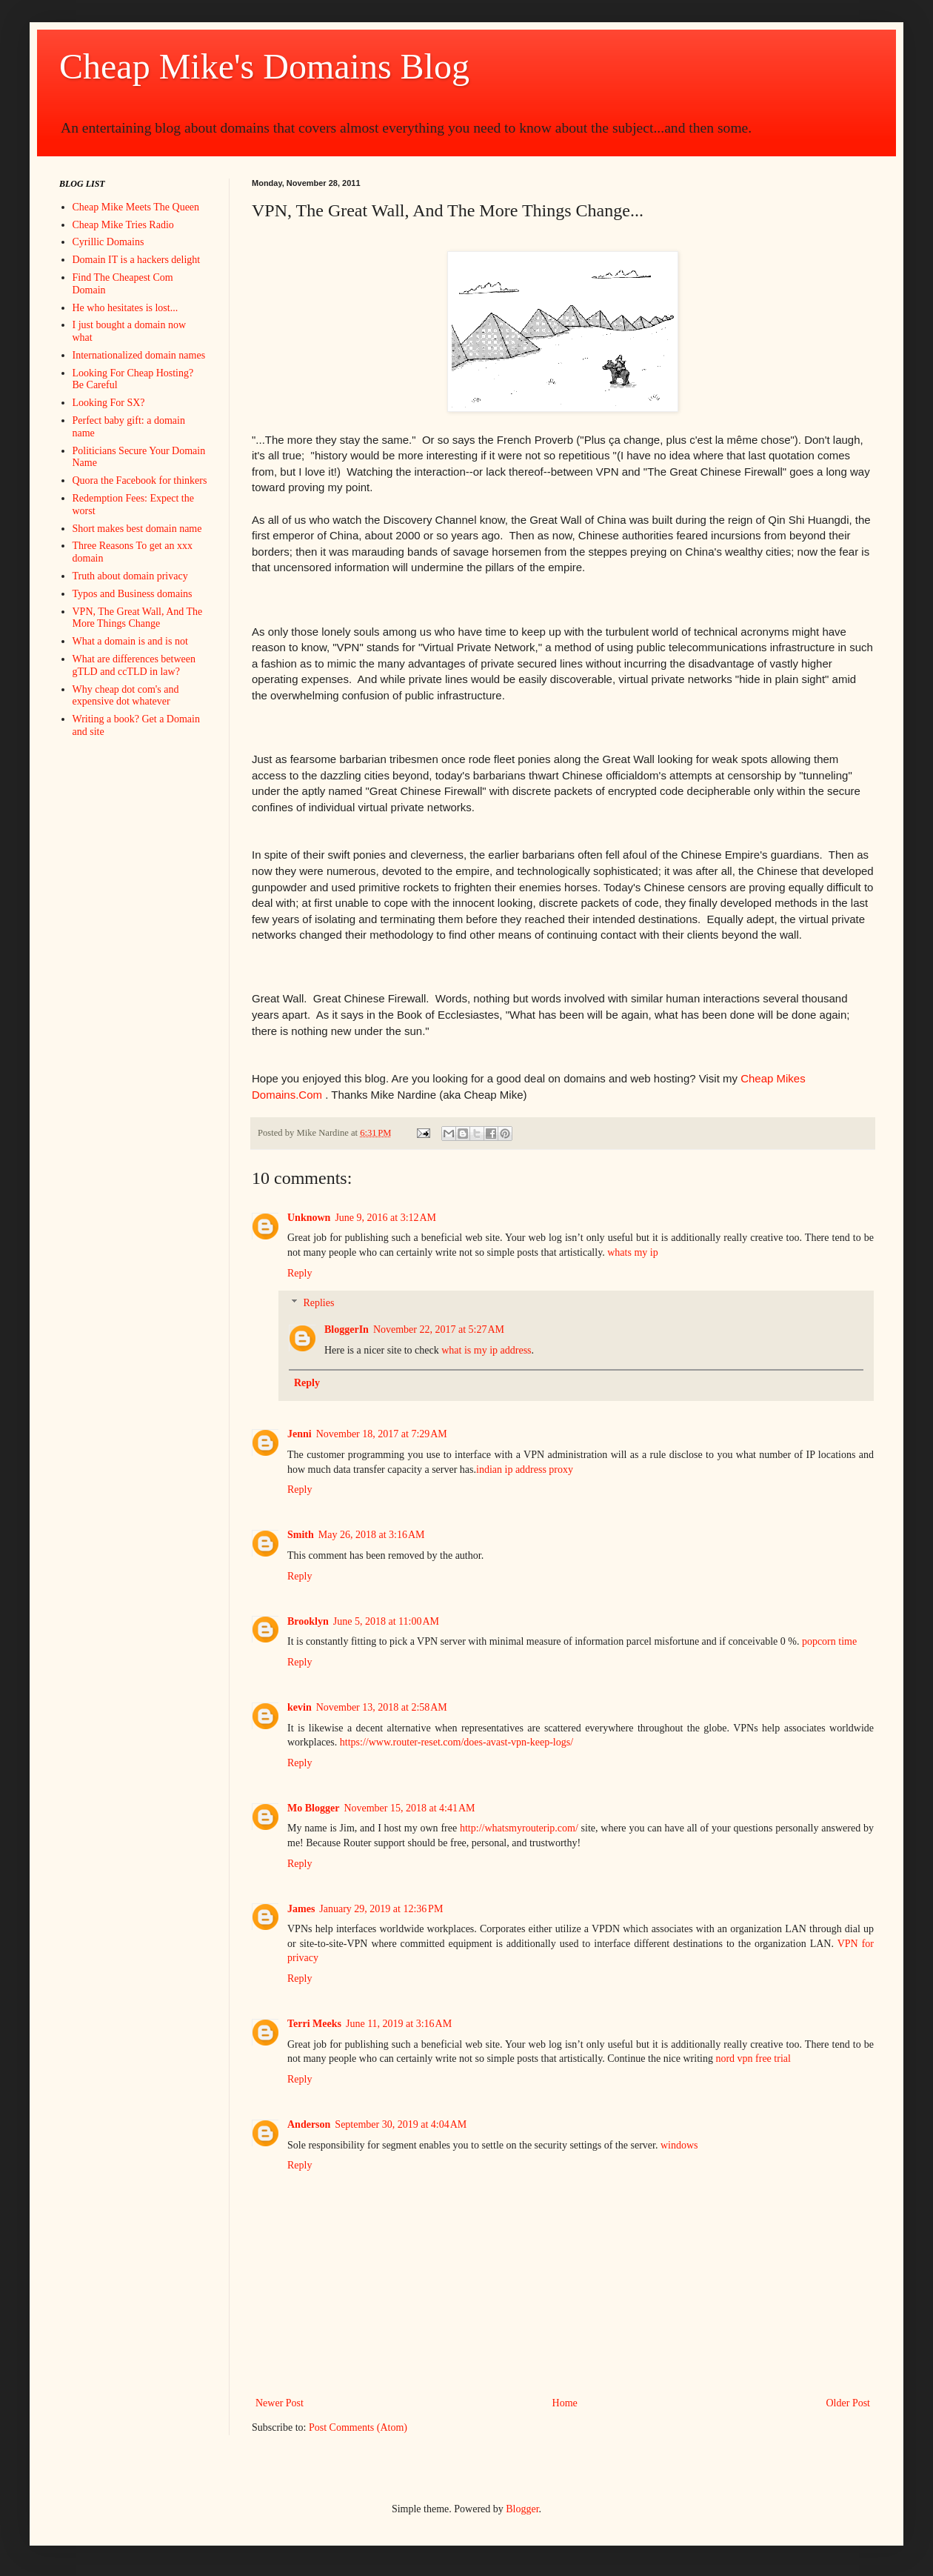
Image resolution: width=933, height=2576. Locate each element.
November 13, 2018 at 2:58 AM (381, 1707)
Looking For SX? (109, 402)
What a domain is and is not (130, 641)
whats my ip (632, 1252)
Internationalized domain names (139, 355)
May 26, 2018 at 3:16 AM (371, 1534)
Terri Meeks (314, 2023)
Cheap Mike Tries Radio (123, 224)
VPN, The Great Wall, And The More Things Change (138, 618)
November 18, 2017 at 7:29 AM (381, 1434)
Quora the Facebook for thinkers (140, 480)
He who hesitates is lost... (125, 307)
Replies (318, 1303)
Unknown (308, 1217)
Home (565, 2403)
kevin (299, 1707)
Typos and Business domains (133, 593)
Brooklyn (308, 1621)
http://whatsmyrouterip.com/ (519, 1828)
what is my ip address (486, 1350)
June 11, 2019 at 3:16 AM (399, 2023)
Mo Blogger (313, 1808)
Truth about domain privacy (130, 576)
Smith (300, 1534)
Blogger (522, 2509)
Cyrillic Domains (108, 241)
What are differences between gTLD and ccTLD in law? (134, 665)
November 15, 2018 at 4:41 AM (409, 1808)
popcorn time (829, 1641)
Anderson (308, 2124)
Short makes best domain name (137, 528)
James (301, 1908)
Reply (299, 1273)
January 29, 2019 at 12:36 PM (381, 1908)
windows (679, 2145)
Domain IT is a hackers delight (137, 259)
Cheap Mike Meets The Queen (136, 207)
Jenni (299, 1434)
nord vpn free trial (752, 2058)
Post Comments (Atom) (358, 2427)
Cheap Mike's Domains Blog (264, 66)
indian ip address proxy (524, 1469)
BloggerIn (346, 1329)
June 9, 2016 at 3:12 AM (385, 1217)
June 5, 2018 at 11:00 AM (386, 1621)
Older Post (848, 2403)
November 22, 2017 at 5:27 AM (438, 1329)
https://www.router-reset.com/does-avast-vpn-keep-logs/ (456, 1742)
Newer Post (279, 2403)
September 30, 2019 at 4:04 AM (400, 2124)
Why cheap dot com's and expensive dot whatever (126, 696)
